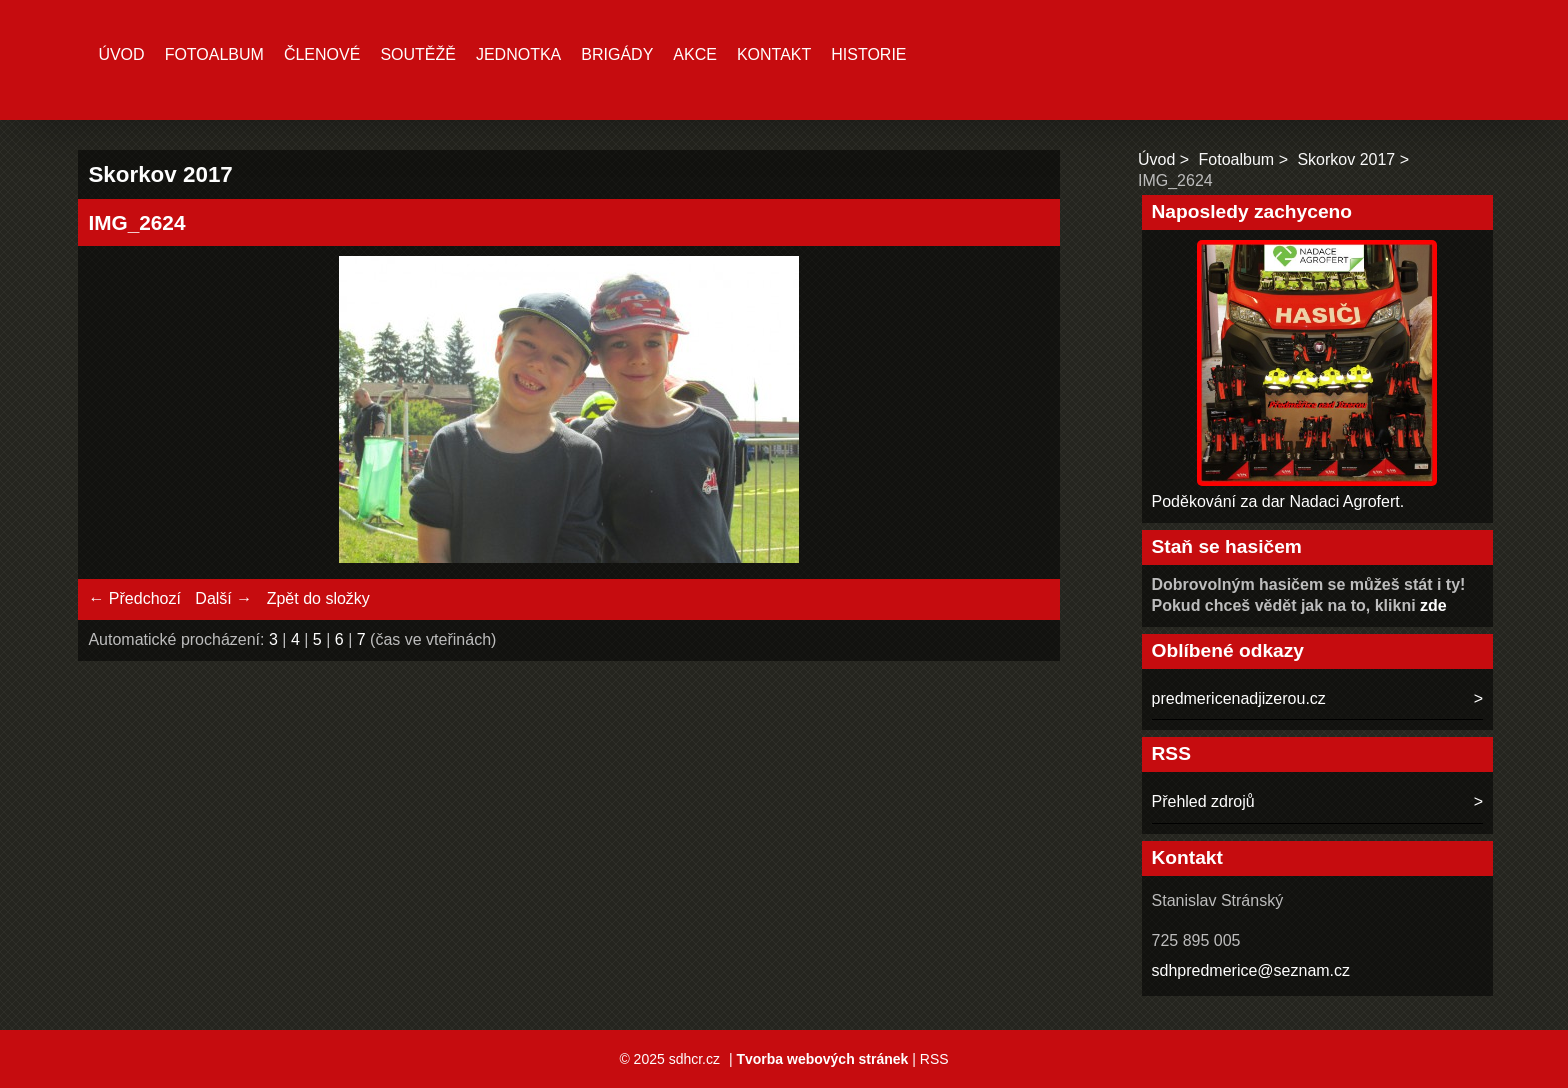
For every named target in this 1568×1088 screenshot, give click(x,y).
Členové (322, 54)
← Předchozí (134, 598)
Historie (868, 54)
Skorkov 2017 (1346, 159)
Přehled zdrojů (1203, 801)
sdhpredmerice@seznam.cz (1251, 970)
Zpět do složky (318, 598)
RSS (934, 1059)
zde (1433, 605)
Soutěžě (418, 54)
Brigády (617, 54)
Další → (223, 598)
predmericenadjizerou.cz (1239, 698)
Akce (695, 54)
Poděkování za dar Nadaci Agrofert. (1278, 501)
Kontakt (774, 54)
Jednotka (518, 54)
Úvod (121, 54)
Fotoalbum (214, 54)
